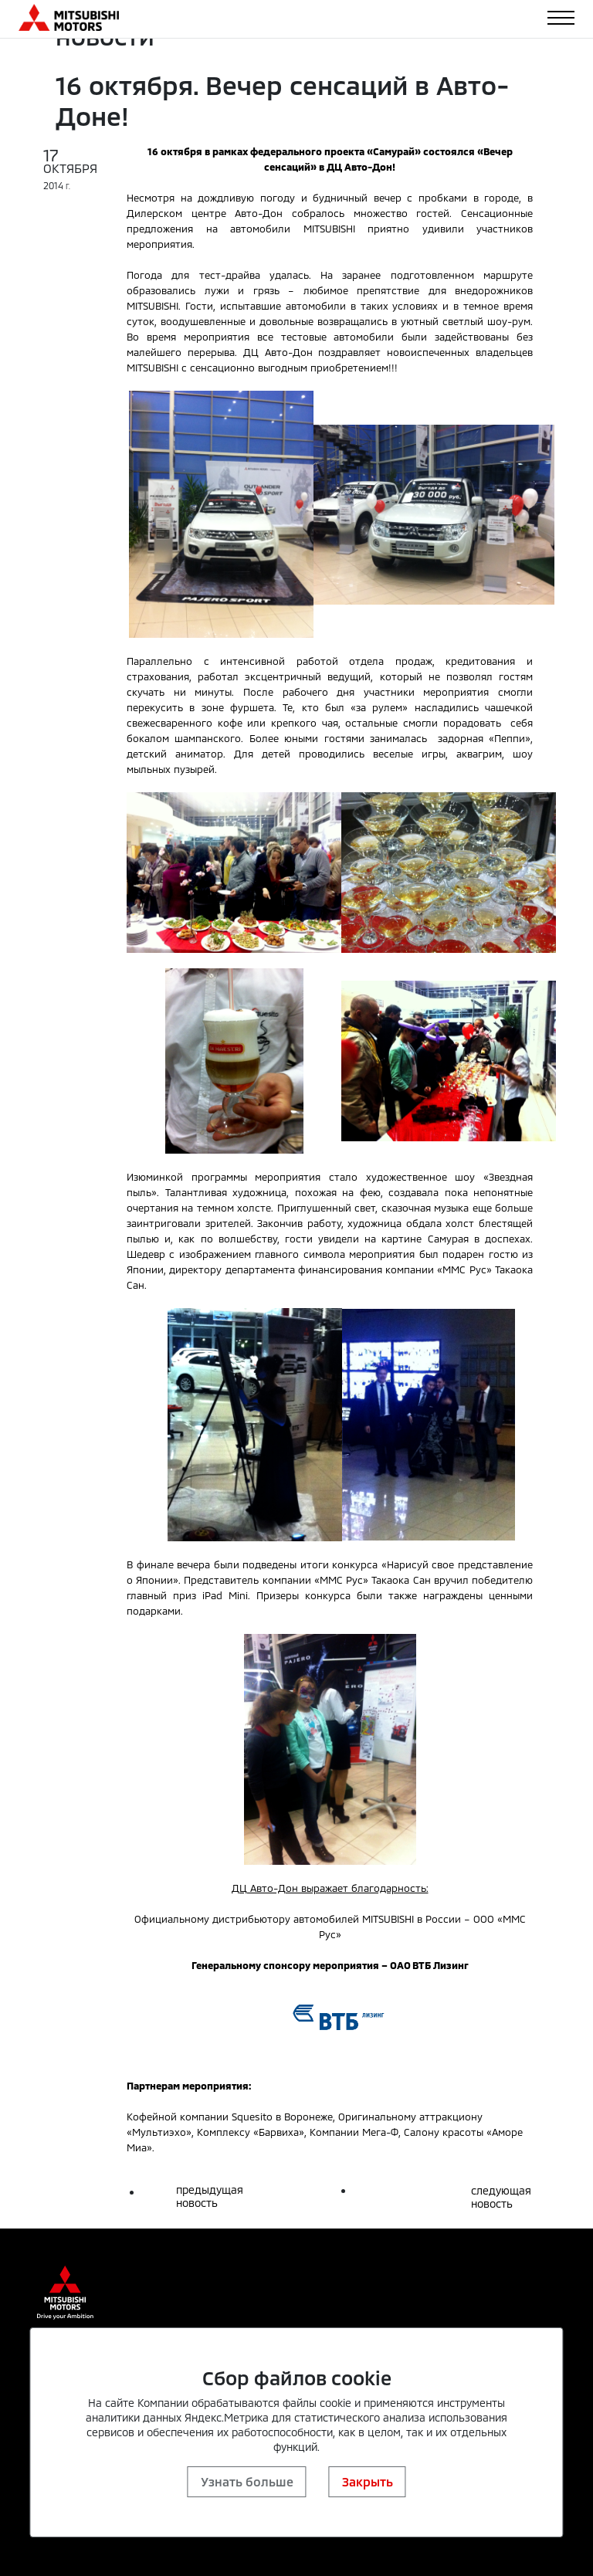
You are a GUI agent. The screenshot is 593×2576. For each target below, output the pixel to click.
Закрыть (367, 2481)
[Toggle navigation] (560, 17)
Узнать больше (247, 2481)
